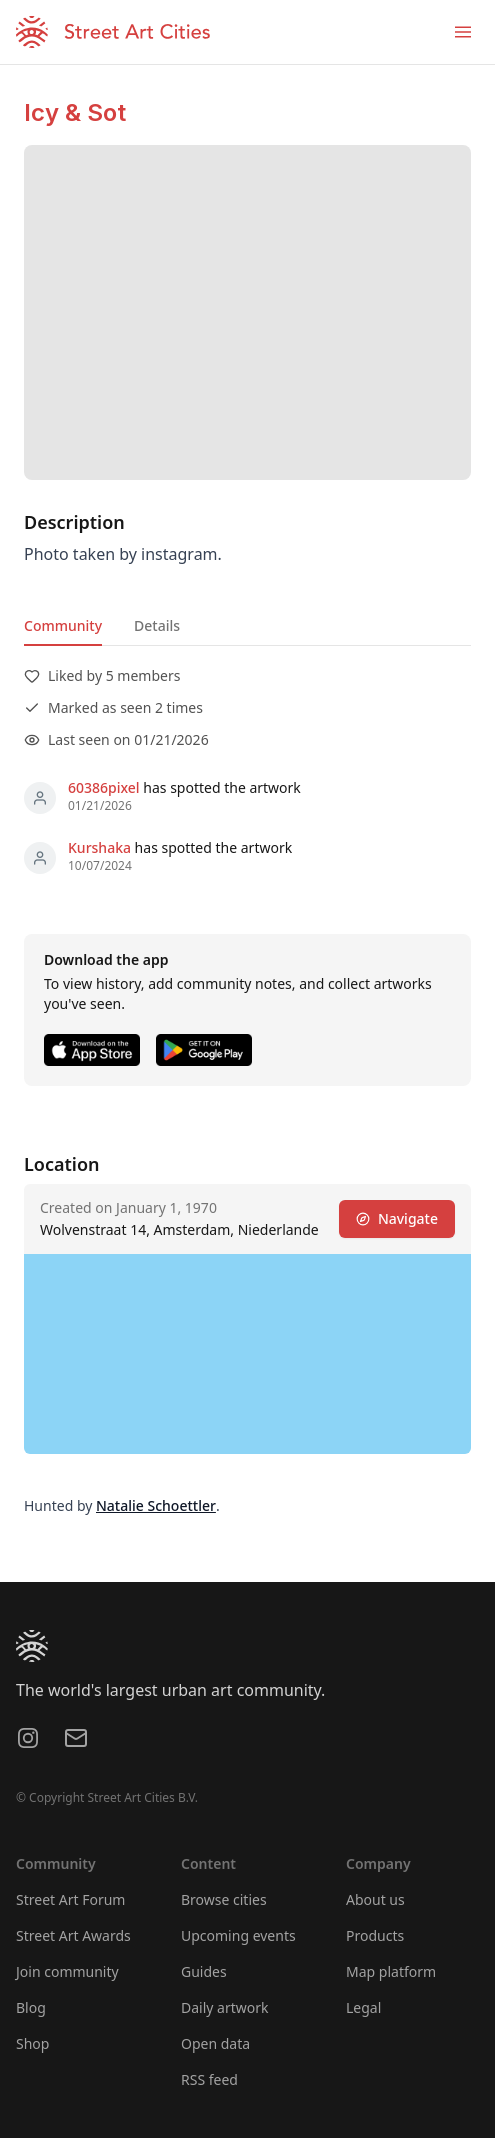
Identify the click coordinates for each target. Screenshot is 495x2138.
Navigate (397, 1218)
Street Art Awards (73, 1935)
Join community (67, 1971)
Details (157, 625)
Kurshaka (99, 847)
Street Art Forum (70, 1899)
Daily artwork (225, 2007)
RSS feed (209, 2079)
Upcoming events (238, 1935)
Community (63, 625)
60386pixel (104, 787)
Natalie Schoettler (156, 1505)
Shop (32, 2043)
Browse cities (224, 1899)
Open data (215, 2043)
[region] (247, 1354)
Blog (31, 2007)
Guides (204, 1971)
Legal (363, 2007)
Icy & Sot (75, 112)
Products (375, 1935)
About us (375, 1899)
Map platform (391, 1971)
